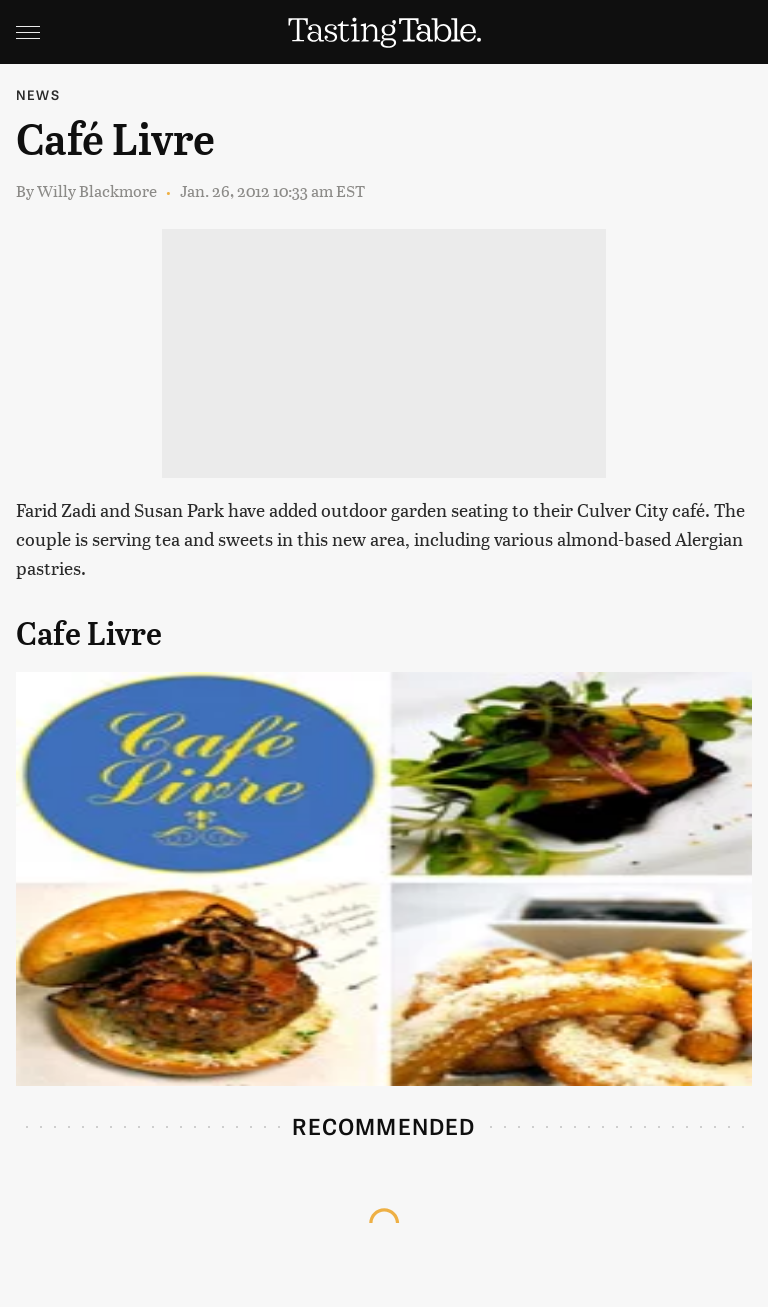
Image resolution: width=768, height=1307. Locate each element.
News (38, 94)
